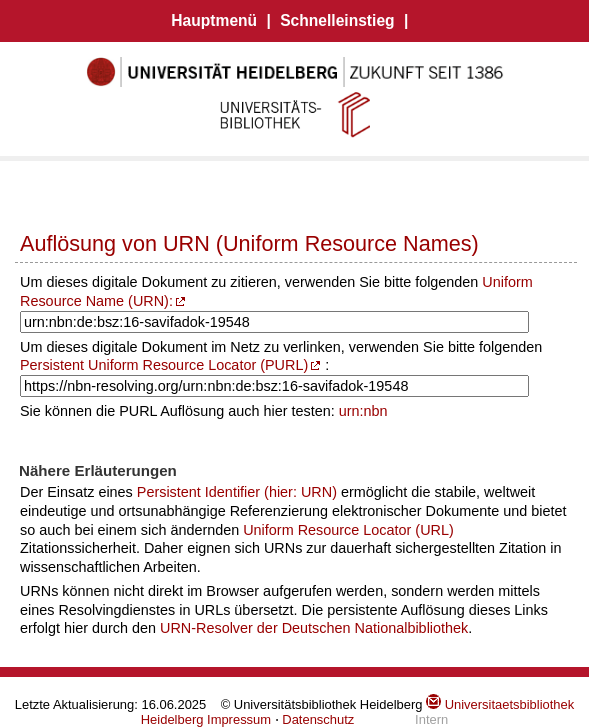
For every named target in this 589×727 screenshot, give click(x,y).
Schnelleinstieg (337, 20)
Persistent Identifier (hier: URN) (237, 492)
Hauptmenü (214, 20)
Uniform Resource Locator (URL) (348, 530)
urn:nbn (363, 411)
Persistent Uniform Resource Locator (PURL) (164, 365)
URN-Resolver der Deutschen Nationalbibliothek (314, 628)
